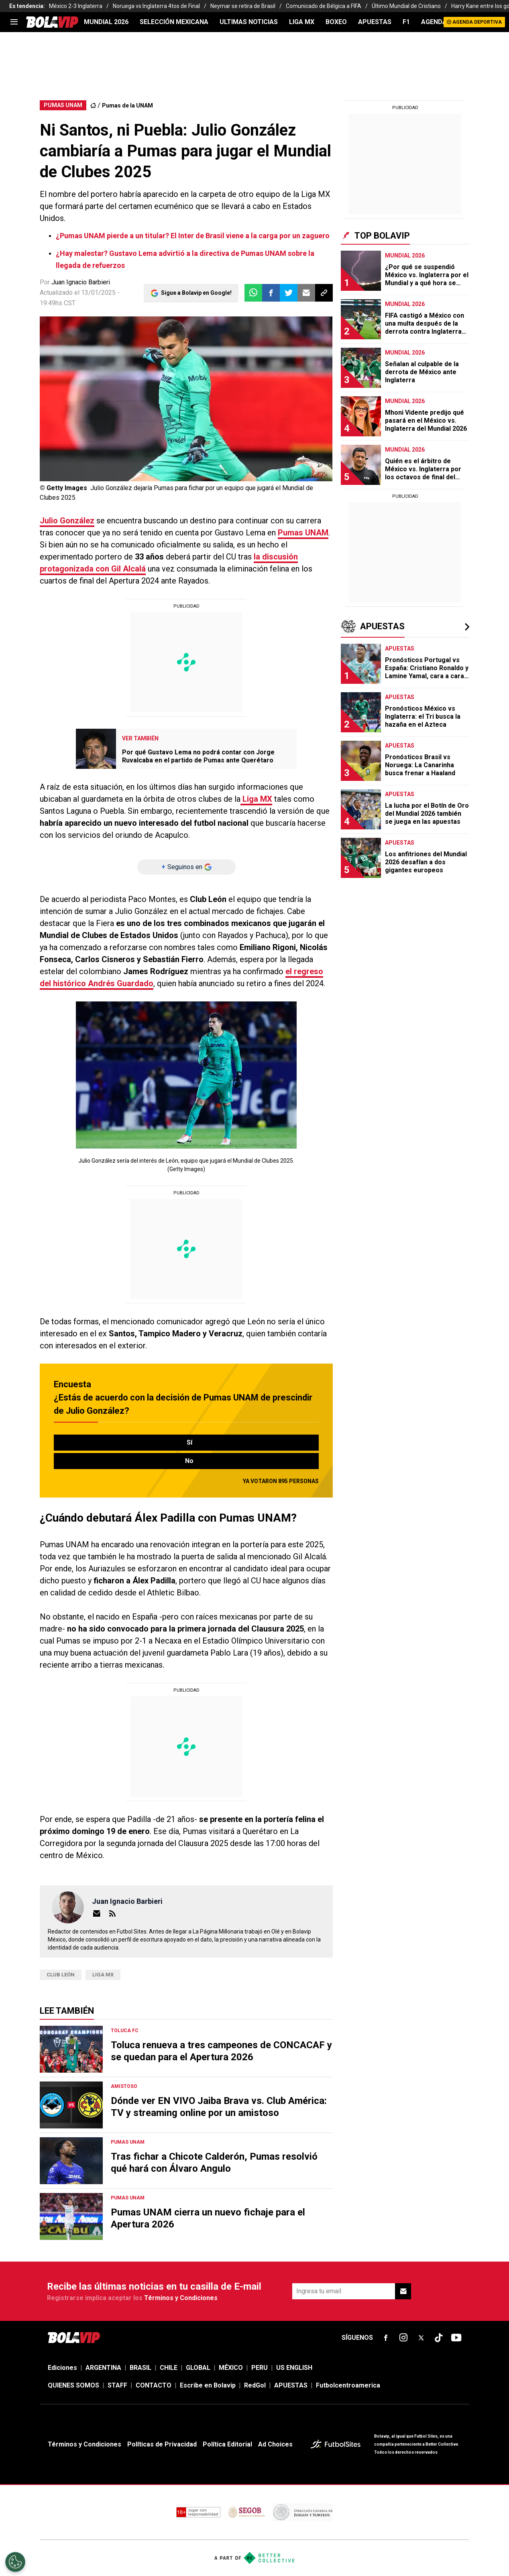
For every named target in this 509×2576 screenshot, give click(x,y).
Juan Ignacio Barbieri (80, 282)
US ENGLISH (294, 2367)
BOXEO (336, 22)
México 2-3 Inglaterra (75, 6)
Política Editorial (227, 2444)
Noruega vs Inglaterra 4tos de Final (156, 6)
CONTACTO (153, 2385)
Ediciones (62, 2367)
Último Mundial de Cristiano (406, 6)
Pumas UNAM (303, 532)
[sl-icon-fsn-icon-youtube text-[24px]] (456, 2338)
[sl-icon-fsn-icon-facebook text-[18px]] (386, 2338)
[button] (271, 293)
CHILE (168, 2367)
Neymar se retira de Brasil (242, 6)
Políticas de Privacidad (162, 2444)
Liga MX (103, 1975)
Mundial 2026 (106, 22)
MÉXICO (231, 2367)
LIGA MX (301, 22)
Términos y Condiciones (181, 2298)
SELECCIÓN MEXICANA (174, 22)
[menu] (14, 22)
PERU (259, 2367)
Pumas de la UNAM (127, 105)
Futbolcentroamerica (348, 2385)
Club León (61, 1975)
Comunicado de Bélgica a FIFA (323, 6)
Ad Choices (275, 2444)
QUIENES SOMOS (73, 2385)
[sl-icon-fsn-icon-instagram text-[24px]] (403, 2338)
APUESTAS (374, 22)
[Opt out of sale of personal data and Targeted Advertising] (15, 2562)
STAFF (117, 2385)
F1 (406, 22)
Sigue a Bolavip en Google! (196, 293)
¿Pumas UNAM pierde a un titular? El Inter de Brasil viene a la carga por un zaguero (193, 235)
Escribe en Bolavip (208, 2385)
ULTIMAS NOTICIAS (249, 22)
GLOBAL (198, 2367)
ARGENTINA (103, 2367)
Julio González (67, 520)
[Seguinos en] (186, 867)
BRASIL (140, 2367)
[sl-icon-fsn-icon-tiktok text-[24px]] (439, 2338)
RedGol (255, 2385)
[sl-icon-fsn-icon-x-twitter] (421, 2338)
